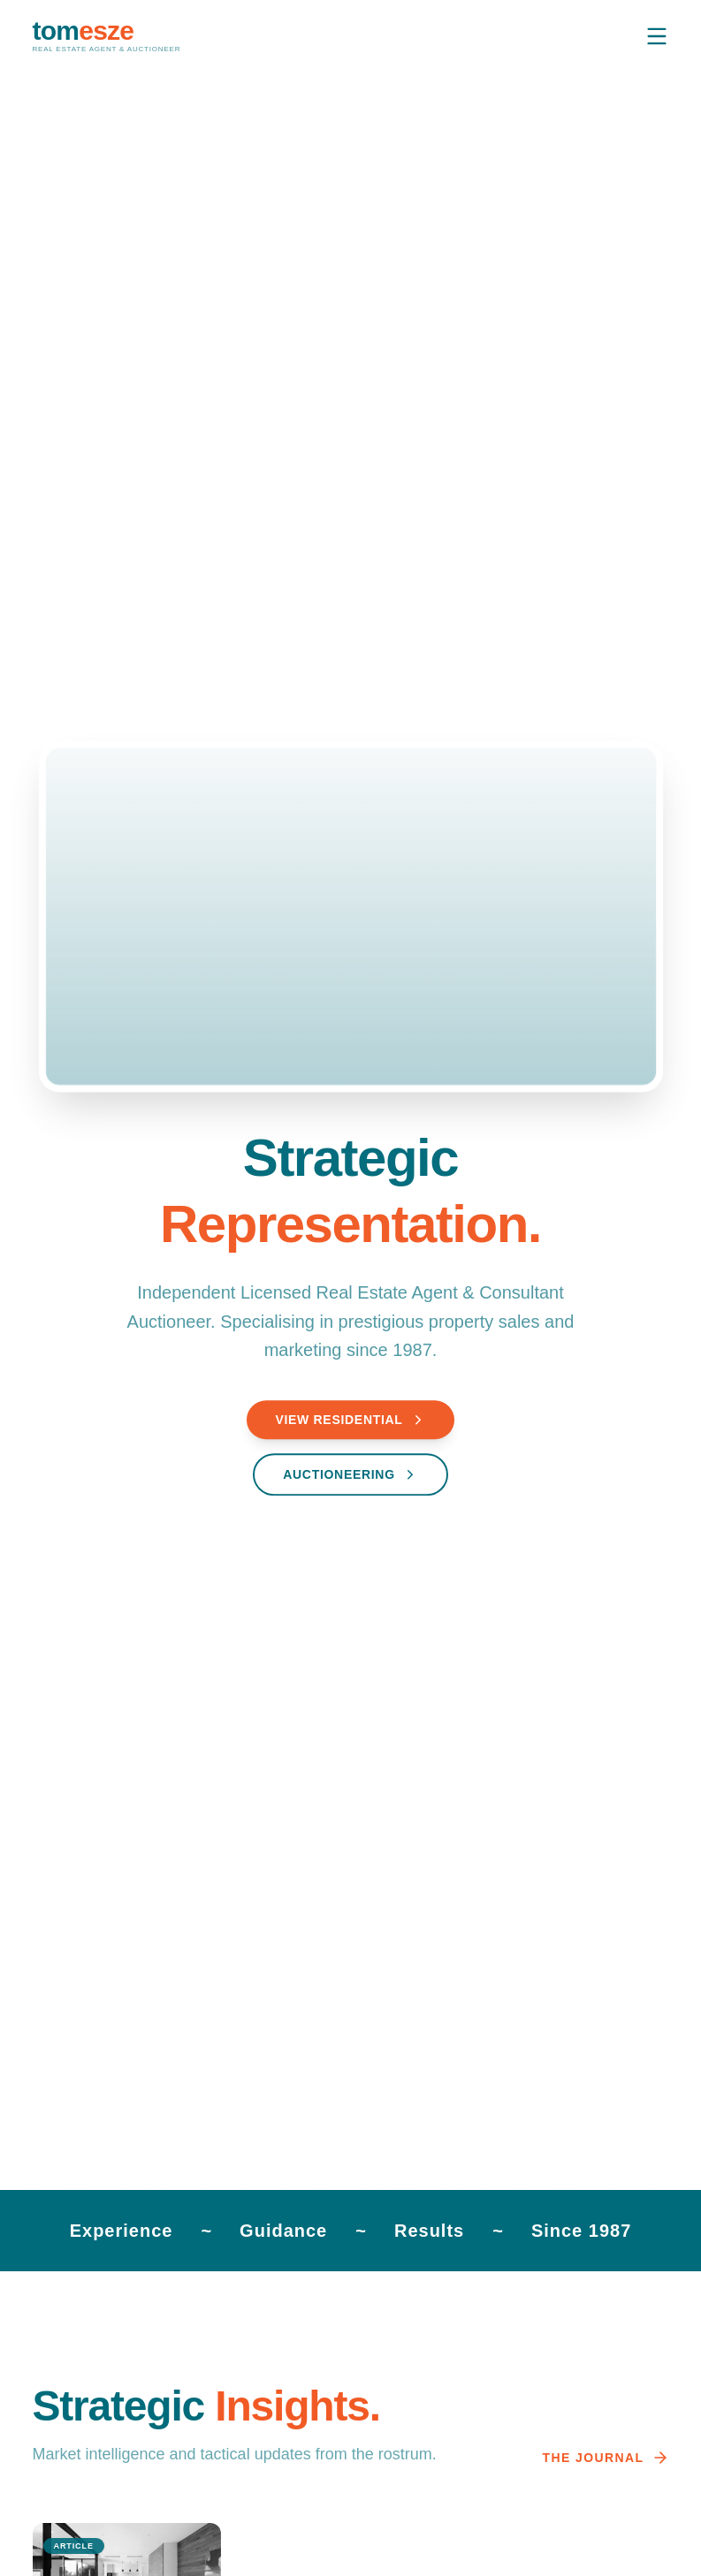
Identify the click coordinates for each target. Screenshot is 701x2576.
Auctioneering (350, 1476)
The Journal (606, 2457)
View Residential (350, 1421)
